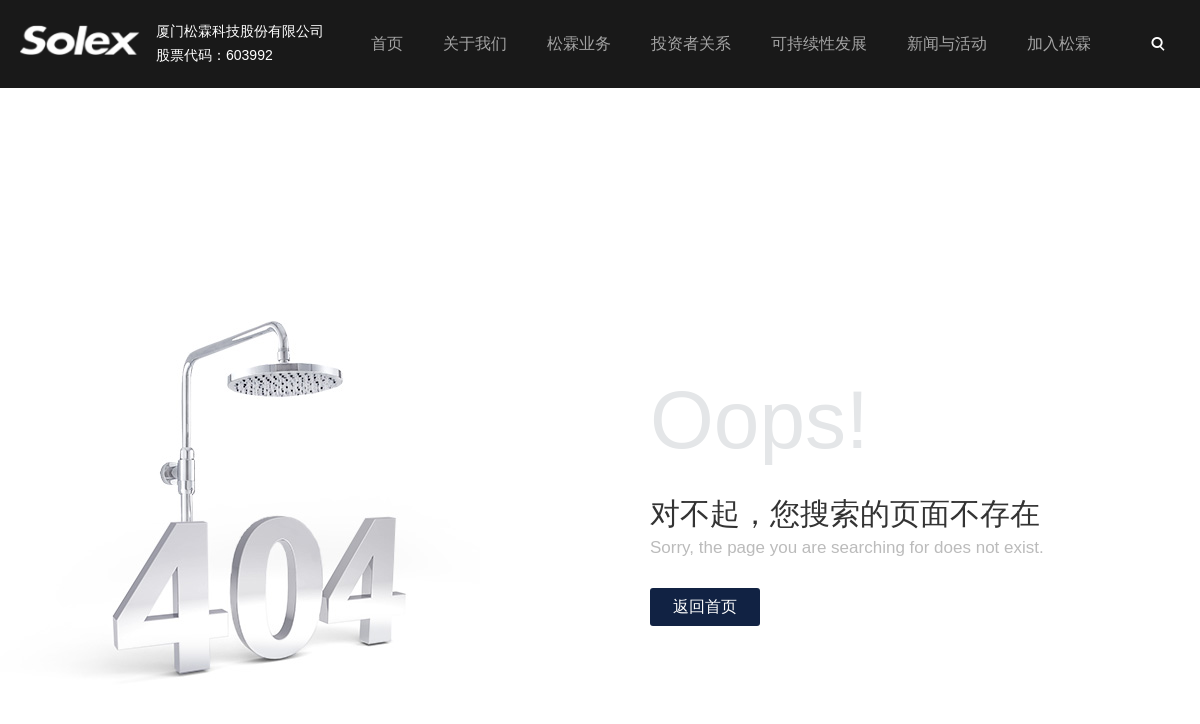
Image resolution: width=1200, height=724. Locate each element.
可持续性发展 (819, 43)
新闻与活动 (947, 43)
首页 (387, 43)
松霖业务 (579, 43)
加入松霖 (1059, 43)
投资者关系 (691, 43)
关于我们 (475, 43)
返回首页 (705, 606)
